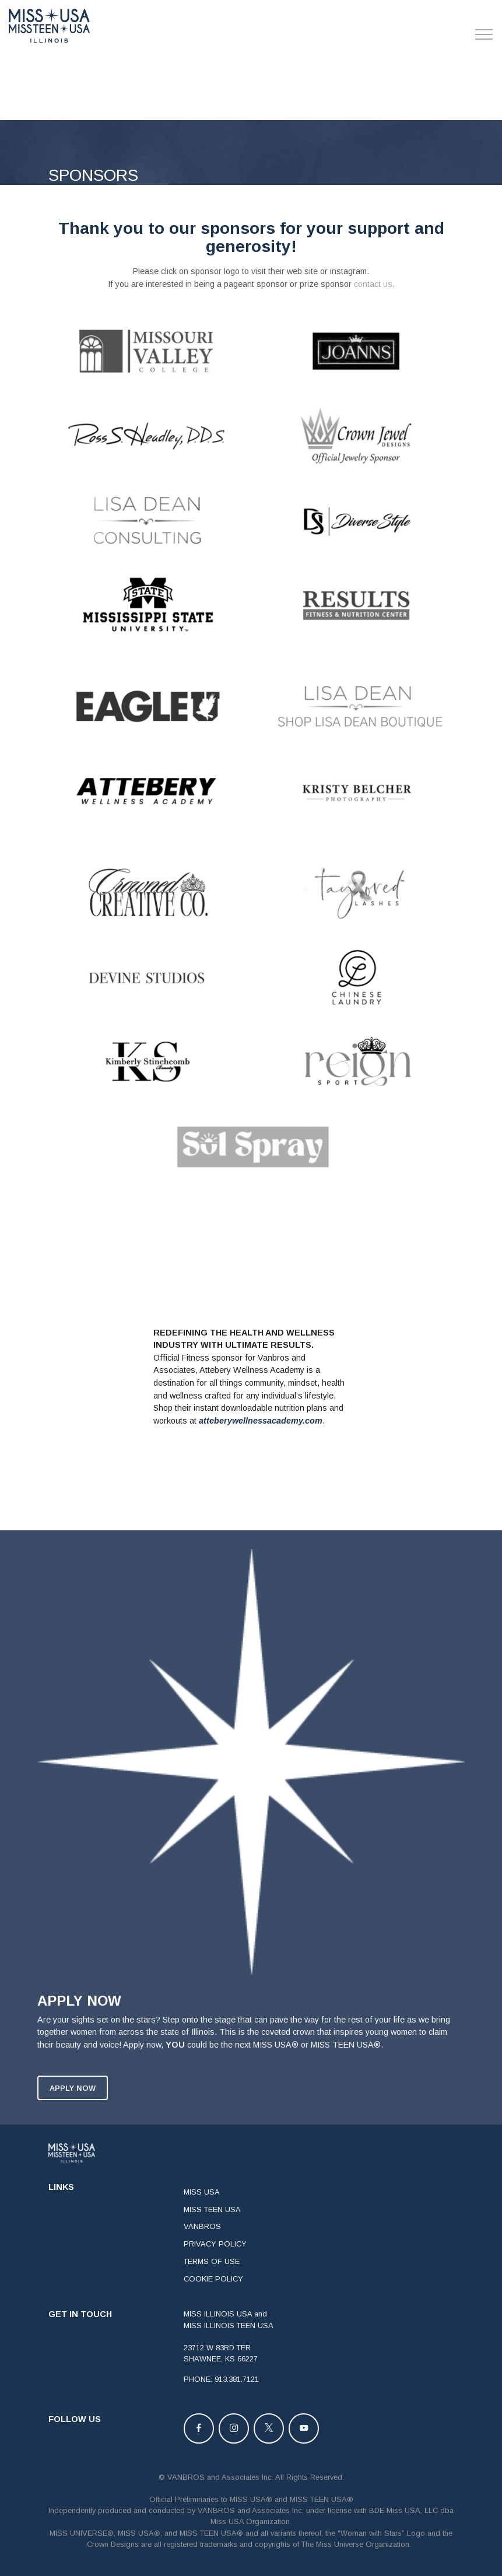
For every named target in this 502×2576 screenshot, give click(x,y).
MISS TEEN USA (212, 2240)
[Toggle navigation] (484, 34)
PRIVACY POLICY (215, 2274)
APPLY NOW (73, 2119)
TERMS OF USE (212, 2292)
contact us (373, 284)
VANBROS (202, 2257)
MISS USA (202, 2222)
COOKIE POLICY (213, 2309)
